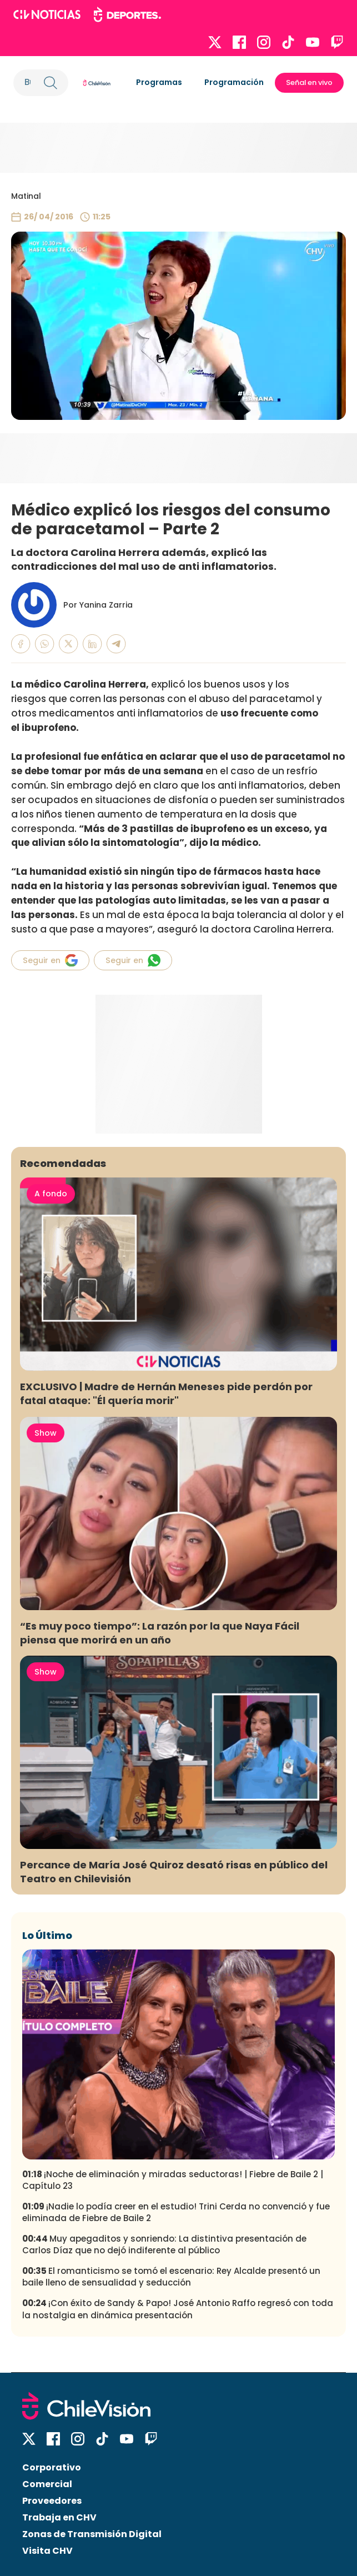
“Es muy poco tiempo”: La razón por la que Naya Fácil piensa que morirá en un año (159, 1633)
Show (45, 1433)
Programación (234, 82)
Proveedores (52, 2500)
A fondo (50, 1193)
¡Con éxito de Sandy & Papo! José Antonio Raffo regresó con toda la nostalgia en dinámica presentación (177, 2309)
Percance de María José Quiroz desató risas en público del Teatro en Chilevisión (174, 1872)
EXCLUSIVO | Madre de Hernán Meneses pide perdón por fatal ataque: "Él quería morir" (166, 1393)
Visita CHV (47, 2550)
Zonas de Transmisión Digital (92, 2534)
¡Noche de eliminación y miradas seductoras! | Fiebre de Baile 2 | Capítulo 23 (172, 2180)
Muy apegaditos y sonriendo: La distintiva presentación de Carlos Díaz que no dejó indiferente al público (164, 2244)
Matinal (26, 196)
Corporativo (51, 2467)
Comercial (47, 2484)
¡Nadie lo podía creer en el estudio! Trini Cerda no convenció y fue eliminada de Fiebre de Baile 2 (176, 2212)
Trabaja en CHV (59, 2517)
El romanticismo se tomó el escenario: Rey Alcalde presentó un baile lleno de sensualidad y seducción (171, 2276)
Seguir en (50, 960)
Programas (159, 82)
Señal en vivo (309, 82)
